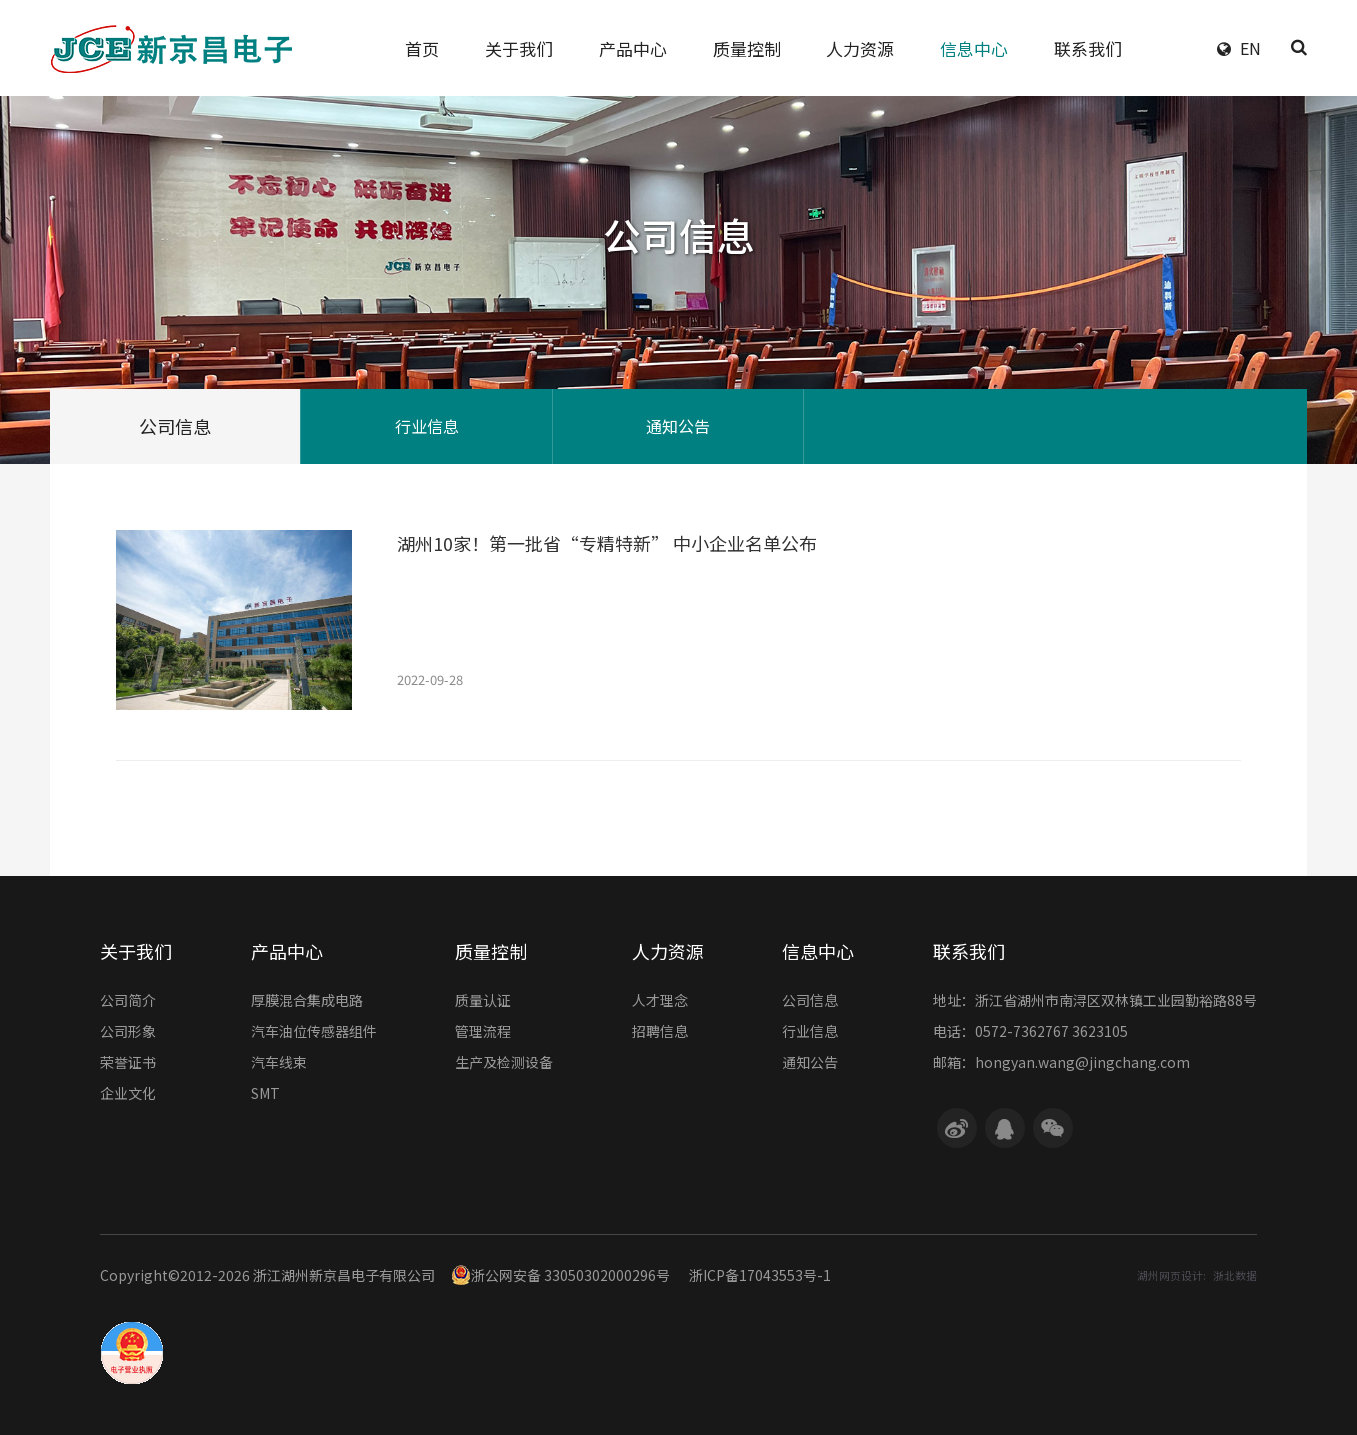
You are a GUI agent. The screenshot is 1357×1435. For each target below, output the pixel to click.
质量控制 (491, 951)
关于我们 (136, 951)
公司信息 (175, 426)
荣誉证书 (128, 1064)
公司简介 (128, 1002)
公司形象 (128, 1033)
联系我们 (969, 951)
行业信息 (427, 426)
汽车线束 (279, 1064)
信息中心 (818, 951)
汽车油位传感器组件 (314, 1033)
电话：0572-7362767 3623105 (1030, 1033)
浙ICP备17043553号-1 (760, 1275)
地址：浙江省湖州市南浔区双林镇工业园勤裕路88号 (1095, 1002)
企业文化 (128, 1095)
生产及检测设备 (504, 1064)
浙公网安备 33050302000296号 (560, 1275)
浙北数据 (1235, 1275)
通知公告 (678, 426)
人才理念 (660, 1002)
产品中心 (287, 951)
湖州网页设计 (1170, 1275)
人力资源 (668, 951)
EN (1250, 48)
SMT (265, 1095)
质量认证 (483, 1002)
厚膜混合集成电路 (307, 1002)
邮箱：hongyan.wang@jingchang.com (1061, 1064)
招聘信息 (660, 1033)
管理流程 (483, 1033)
